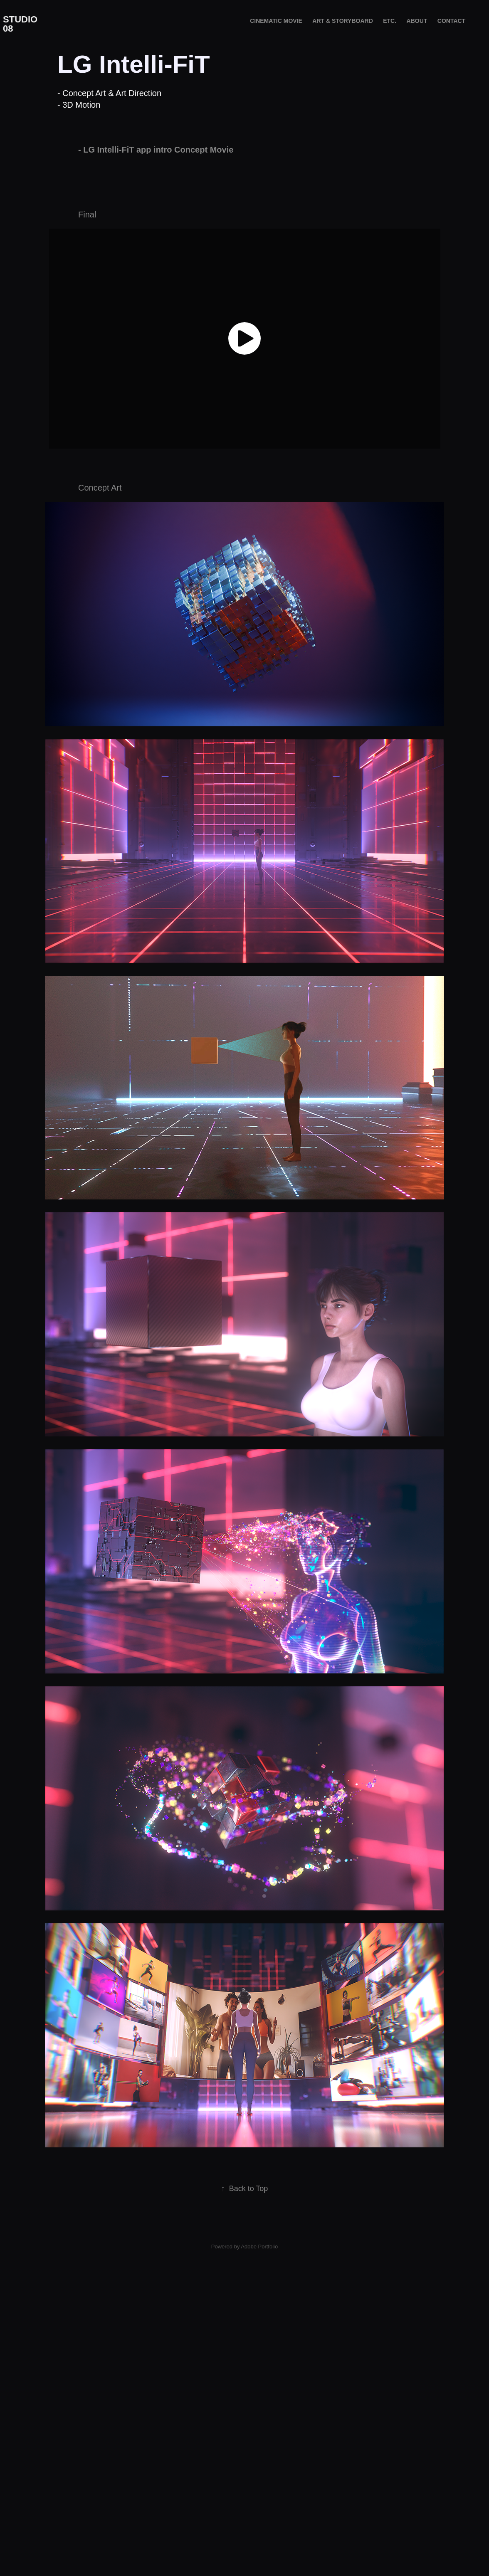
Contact (451, 20)
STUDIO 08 (21, 24)
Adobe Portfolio (259, 2297)
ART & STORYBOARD (342, 20)
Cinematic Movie (276, 20)
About (417, 20)
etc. (389, 20)
